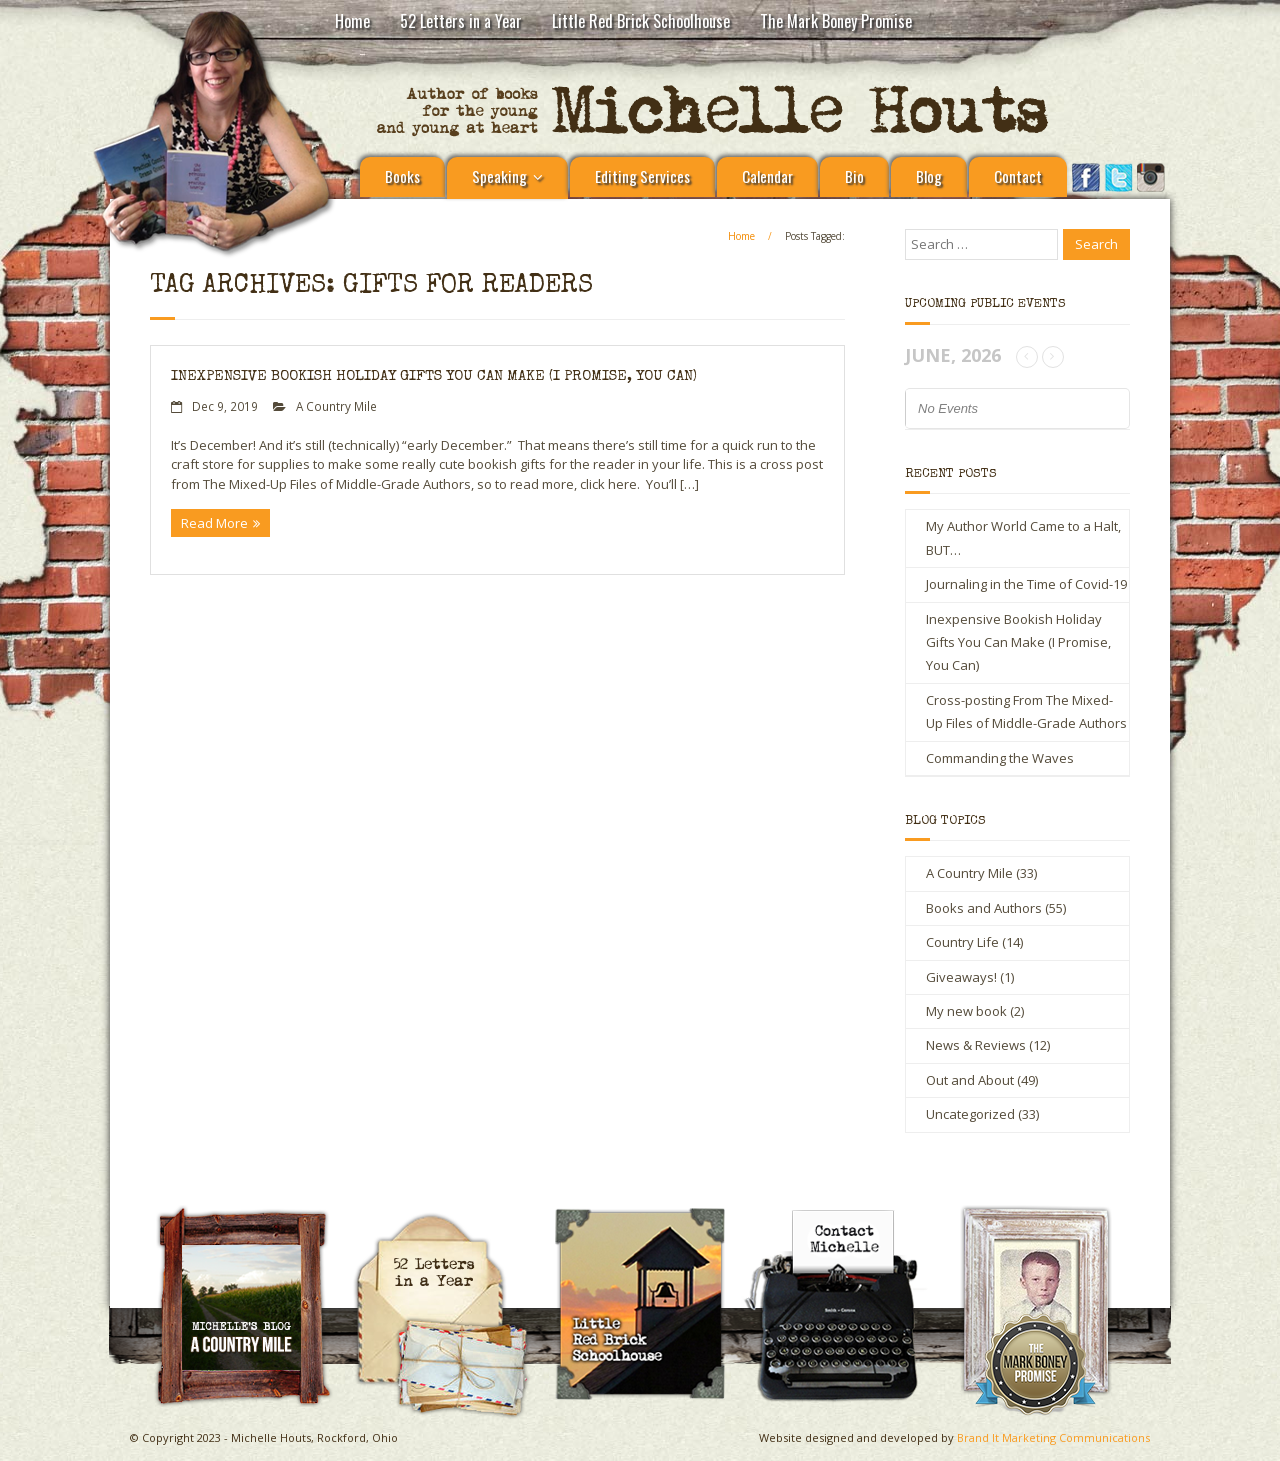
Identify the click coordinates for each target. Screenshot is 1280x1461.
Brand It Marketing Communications (1053, 1437)
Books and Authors (984, 908)
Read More (214, 523)
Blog (929, 176)
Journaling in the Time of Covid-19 (1026, 584)
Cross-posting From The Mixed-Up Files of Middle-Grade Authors (1026, 711)
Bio (854, 176)
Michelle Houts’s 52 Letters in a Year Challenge (450, 1221)
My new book (966, 1011)
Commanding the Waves (1000, 758)
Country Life (962, 942)
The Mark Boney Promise (836, 21)
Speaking (499, 176)
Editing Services (642, 176)
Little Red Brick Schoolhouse (641, 21)
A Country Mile (336, 406)
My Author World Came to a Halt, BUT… (1023, 537)
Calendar (767, 176)
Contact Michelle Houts (846, 1212)
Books (402, 176)
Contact (1018, 176)
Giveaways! (961, 977)
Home (352, 21)
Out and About (970, 1080)
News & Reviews (976, 1045)
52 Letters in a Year (461, 21)
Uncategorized (970, 1114)
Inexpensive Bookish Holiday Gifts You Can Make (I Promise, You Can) (434, 376)
